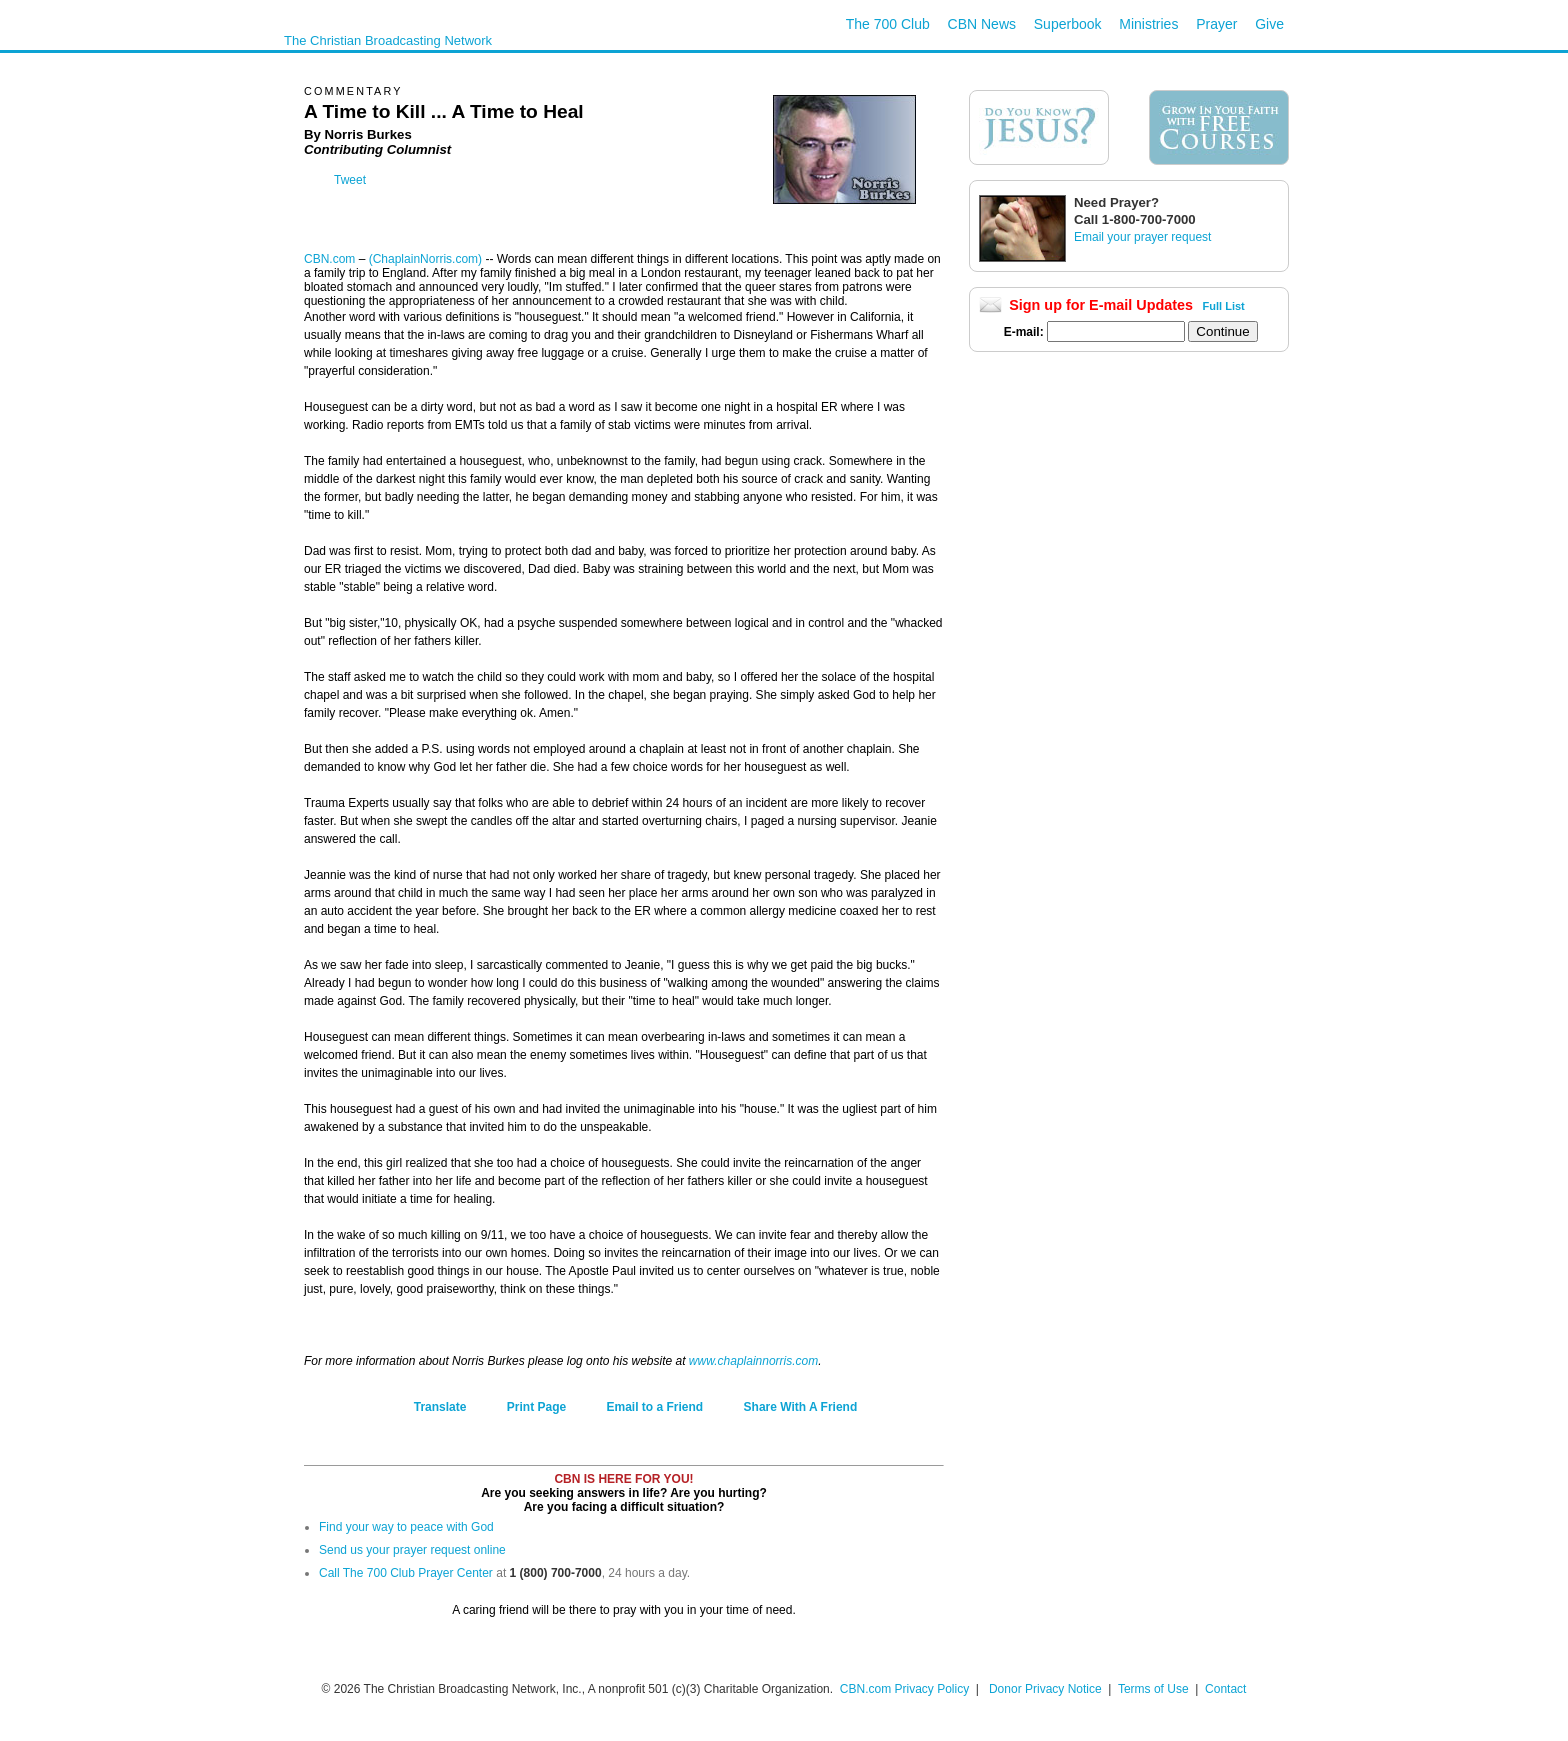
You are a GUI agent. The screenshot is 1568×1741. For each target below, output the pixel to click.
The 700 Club (888, 24)
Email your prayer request (1142, 237)
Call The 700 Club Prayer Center (406, 1573)
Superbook (1068, 24)
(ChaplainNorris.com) (425, 259)
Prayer (1216, 24)
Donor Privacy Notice (1045, 1689)
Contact (1225, 1689)
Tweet (350, 180)
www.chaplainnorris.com (753, 1361)
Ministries (1148, 24)
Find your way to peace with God (406, 1527)
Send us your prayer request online (412, 1550)
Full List (1224, 306)
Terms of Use (1155, 1689)
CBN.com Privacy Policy (904, 1689)
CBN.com (329, 259)
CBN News (982, 24)
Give (1269, 24)
